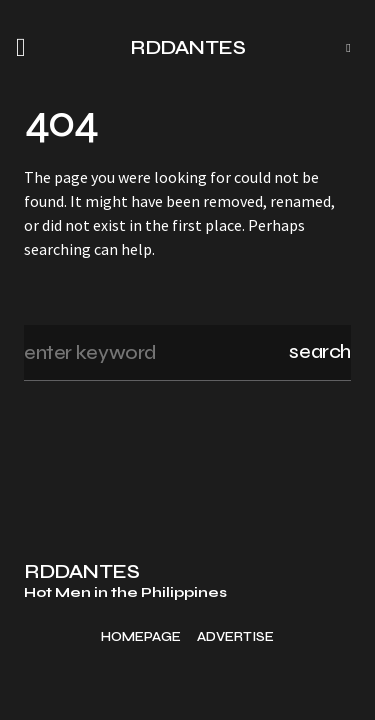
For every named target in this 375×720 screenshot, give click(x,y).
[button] (27, 48)
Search (320, 351)
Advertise (235, 637)
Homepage (141, 637)
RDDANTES (187, 47)
